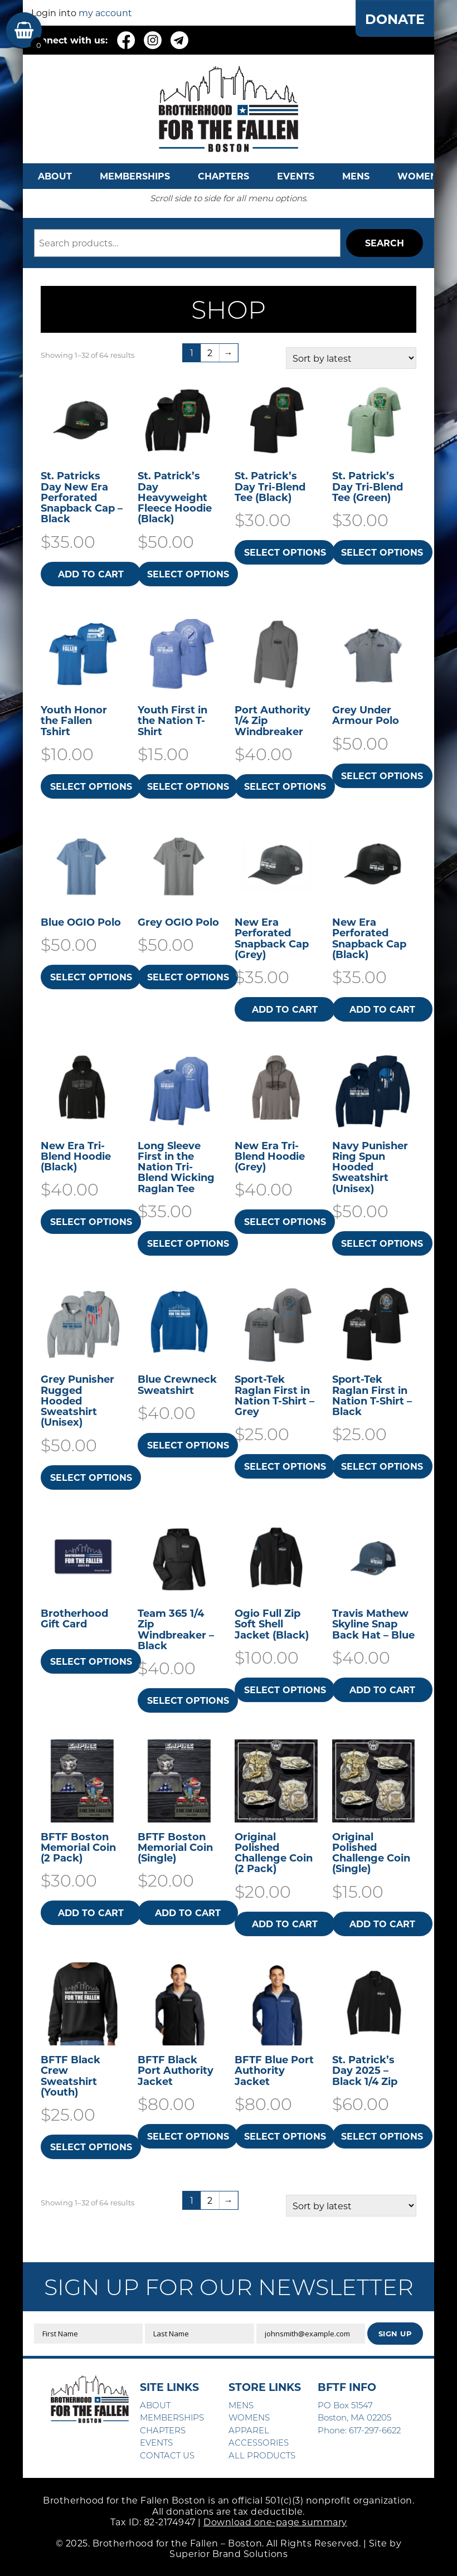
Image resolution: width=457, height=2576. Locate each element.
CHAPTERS (223, 176)
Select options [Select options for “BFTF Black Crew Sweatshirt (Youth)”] (91, 2146)
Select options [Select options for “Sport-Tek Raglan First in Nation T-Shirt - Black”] (382, 1466)
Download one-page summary (275, 2522)
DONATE (394, 19)
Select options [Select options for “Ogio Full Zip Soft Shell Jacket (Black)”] (285, 1689)
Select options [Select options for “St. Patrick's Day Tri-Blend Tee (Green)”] (382, 552)
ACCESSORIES (259, 2442)
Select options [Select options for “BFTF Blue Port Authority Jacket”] (285, 2136)
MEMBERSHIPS (135, 176)
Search (384, 243)
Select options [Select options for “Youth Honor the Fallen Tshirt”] (91, 786)
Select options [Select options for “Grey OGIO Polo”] (188, 977)
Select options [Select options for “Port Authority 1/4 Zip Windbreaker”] (285, 786)
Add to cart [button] (91, 574)
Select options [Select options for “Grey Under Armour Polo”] (382, 775)
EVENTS (295, 176)
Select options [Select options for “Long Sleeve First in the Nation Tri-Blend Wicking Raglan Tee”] (188, 1243)
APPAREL (249, 2430)
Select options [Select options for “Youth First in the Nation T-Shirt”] (188, 786)
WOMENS (420, 176)
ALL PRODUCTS (262, 2455)
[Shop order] (351, 358)
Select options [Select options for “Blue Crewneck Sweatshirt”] (188, 1445)
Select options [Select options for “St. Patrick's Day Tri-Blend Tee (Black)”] (285, 552)
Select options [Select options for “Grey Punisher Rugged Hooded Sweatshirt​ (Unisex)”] (91, 1477)
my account (105, 12)
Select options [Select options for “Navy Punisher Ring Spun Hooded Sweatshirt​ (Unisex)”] (382, 1243)
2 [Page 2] (209, 352)
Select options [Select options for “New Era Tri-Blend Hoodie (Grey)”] (285, 1221)
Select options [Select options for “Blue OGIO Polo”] (91, 977)
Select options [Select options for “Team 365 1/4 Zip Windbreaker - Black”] (188, 1700)
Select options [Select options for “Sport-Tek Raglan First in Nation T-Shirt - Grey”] (285, 1466)
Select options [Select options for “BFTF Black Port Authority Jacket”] (188, 2136)
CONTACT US (167, 2455)
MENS (356, 176)
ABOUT (55, 176)
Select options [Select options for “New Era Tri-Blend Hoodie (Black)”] (91, 1221)
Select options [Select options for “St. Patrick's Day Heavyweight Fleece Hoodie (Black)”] (188, 574)
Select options (91, 1661)
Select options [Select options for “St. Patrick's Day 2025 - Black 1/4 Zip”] (382, 2136)
